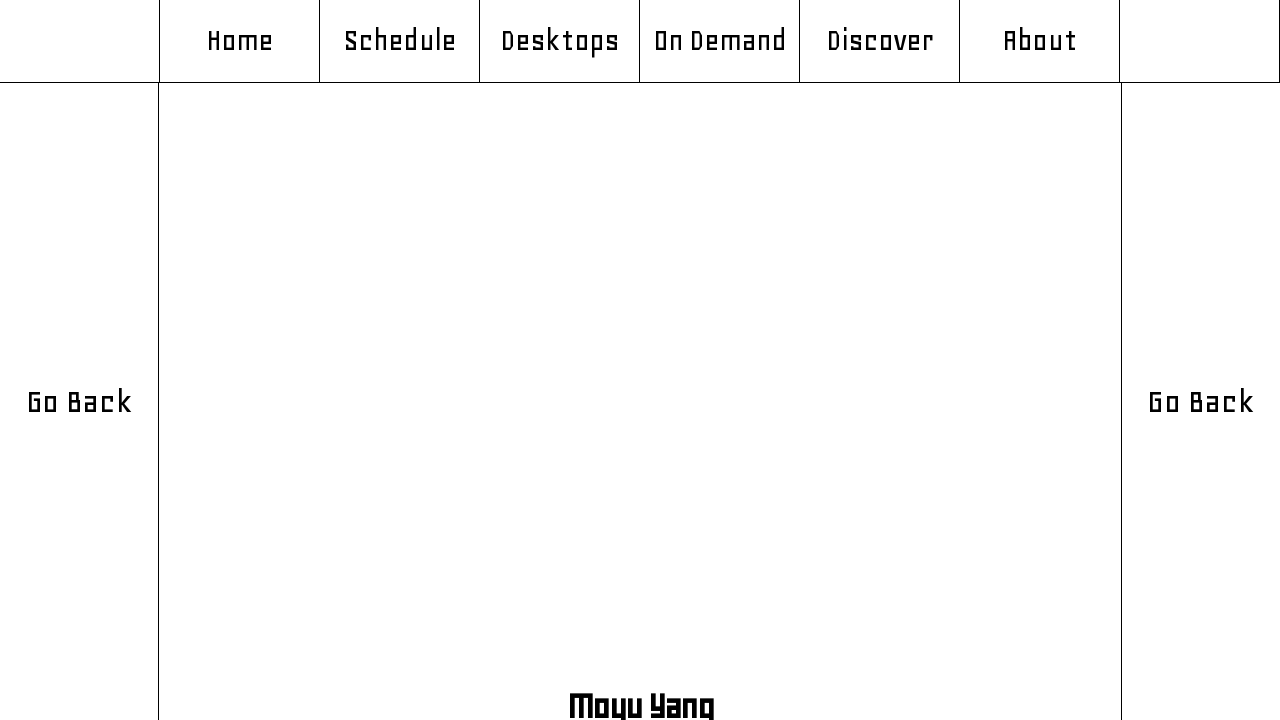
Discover (880, 41)
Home (239, 41)
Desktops (560, 41)
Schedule (399, 41)
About (1039, 41)
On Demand (720, 41)
